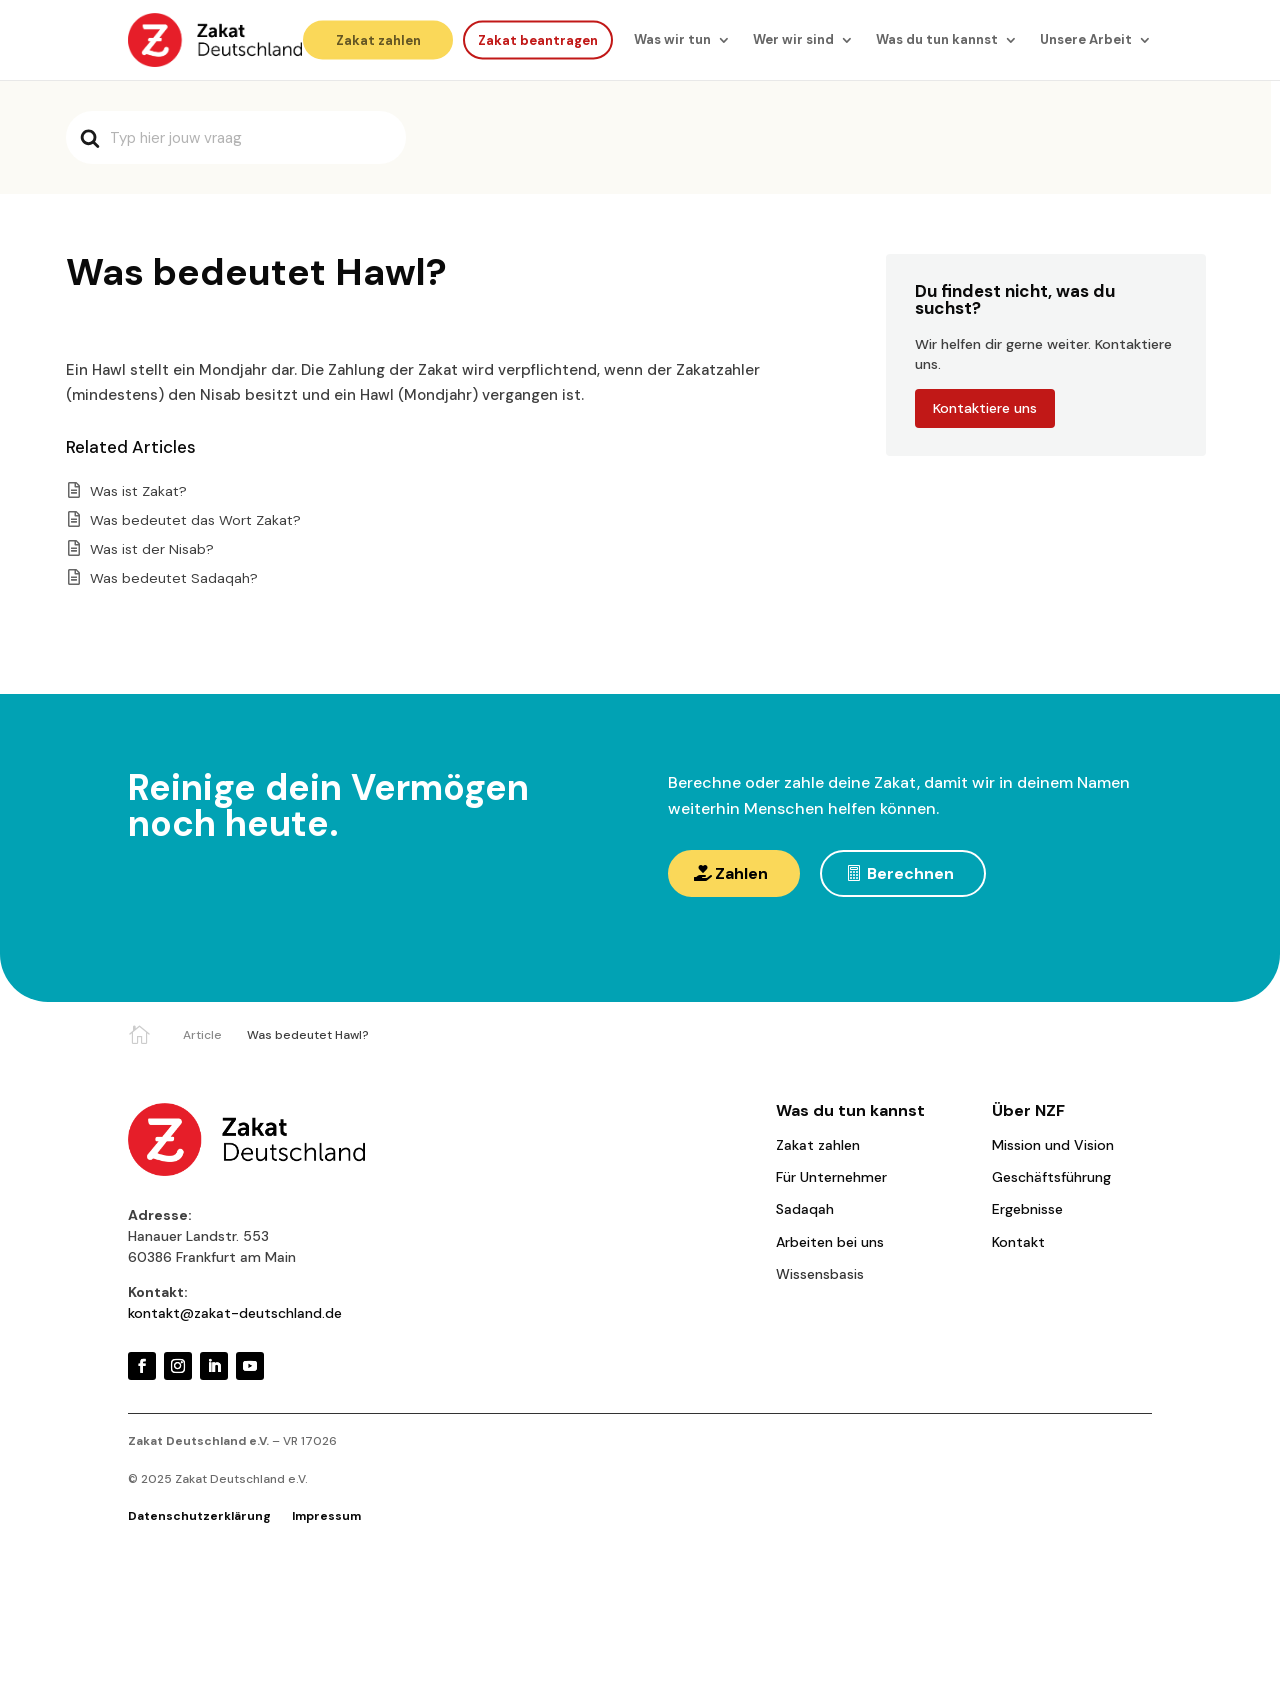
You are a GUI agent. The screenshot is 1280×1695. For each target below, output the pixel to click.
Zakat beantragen (538, 39)
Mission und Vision (1053, 1145)
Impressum (326, 1516)
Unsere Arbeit (1086, 39)
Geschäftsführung (1051, 1177)
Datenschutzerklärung (199, 1516)
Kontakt (1018, 1242)
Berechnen (910, 873)
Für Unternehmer (831, 1177)
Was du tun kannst (937, 39)
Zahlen (741, 873)
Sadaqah (805, 1209)
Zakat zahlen (378, 39)
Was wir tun (672, 39)
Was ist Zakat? (138, 491)
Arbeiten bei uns (830, 1242)
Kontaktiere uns (985, 408)
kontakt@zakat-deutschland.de (235, 1313)
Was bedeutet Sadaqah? (174, 578)
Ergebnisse (1027, 1209)
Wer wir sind (793, 39)
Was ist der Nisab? (152, 549)
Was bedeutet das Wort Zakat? (195, 520)
